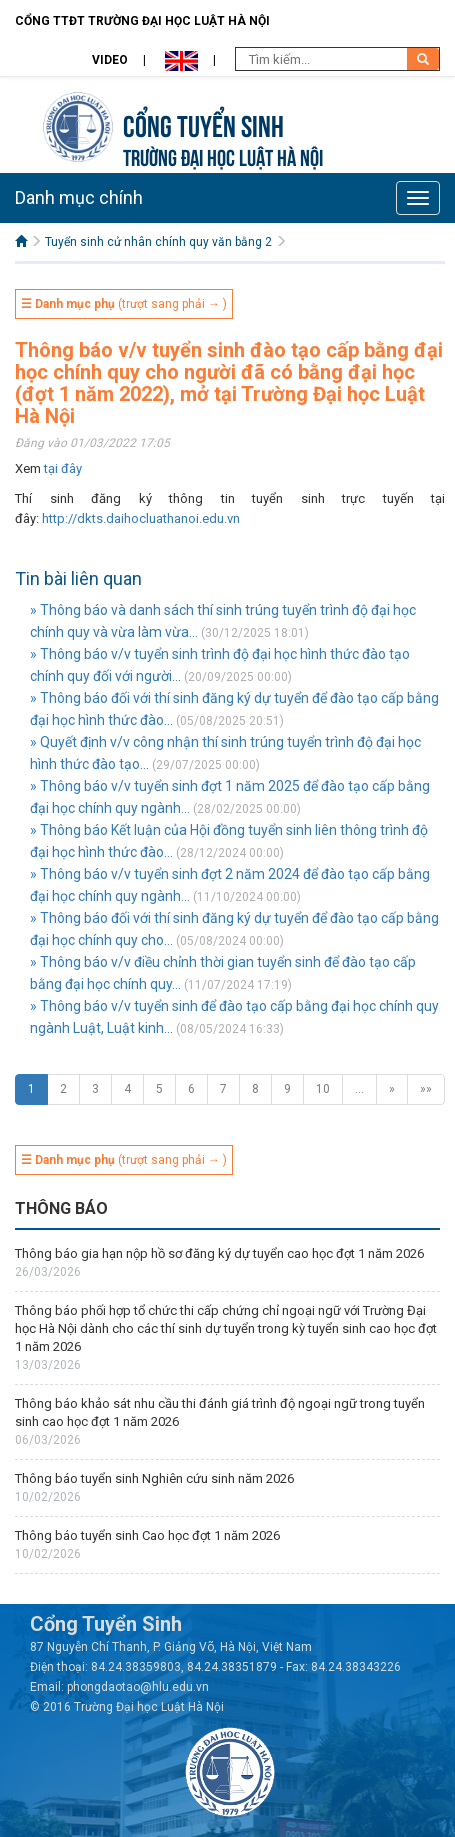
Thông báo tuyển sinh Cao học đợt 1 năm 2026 (147, 1535)
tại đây (63, 468)
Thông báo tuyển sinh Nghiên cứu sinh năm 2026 (154, 1478)
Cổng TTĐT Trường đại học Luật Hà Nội (142, 21)
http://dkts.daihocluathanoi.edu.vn (141, 518)
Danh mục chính (79, 197)
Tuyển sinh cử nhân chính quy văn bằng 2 (158, 242)
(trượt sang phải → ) (124, 304)
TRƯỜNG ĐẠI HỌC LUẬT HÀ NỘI (223, 155)
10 (323, 1089)
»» (426, 1089)
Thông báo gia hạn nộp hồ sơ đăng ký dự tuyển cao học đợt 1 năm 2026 (219, 1253)
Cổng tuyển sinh (203, 123)
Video (110, 60)
